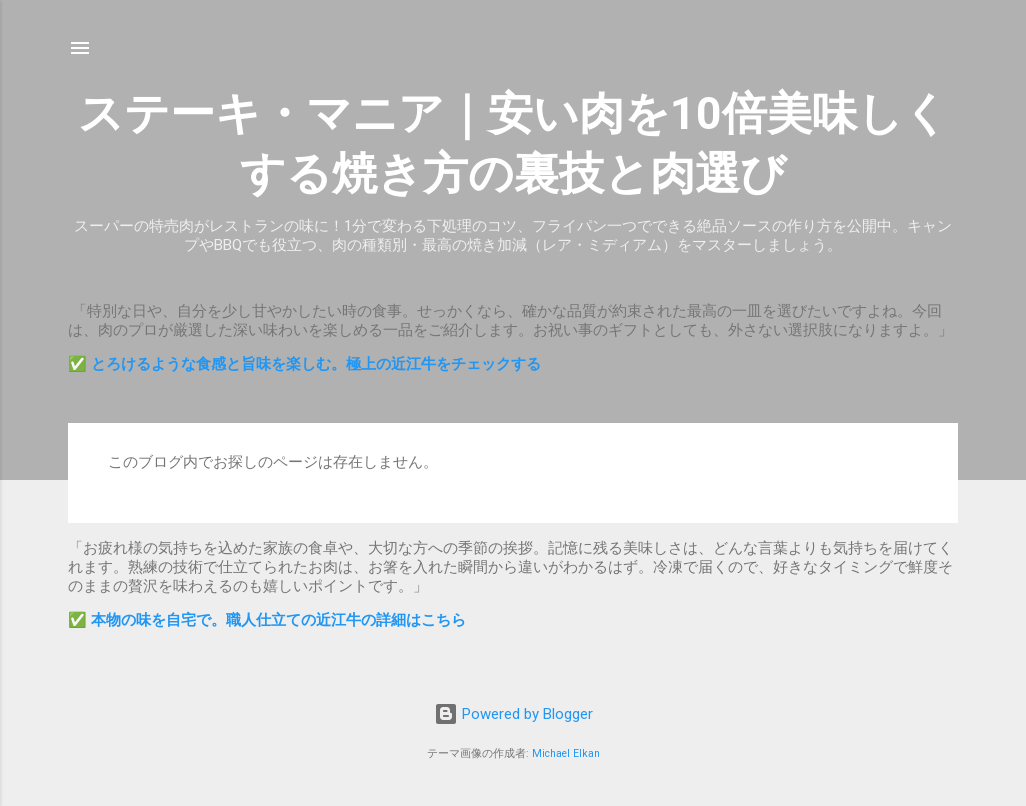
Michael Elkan (566, 753)
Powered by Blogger (513, 714)
